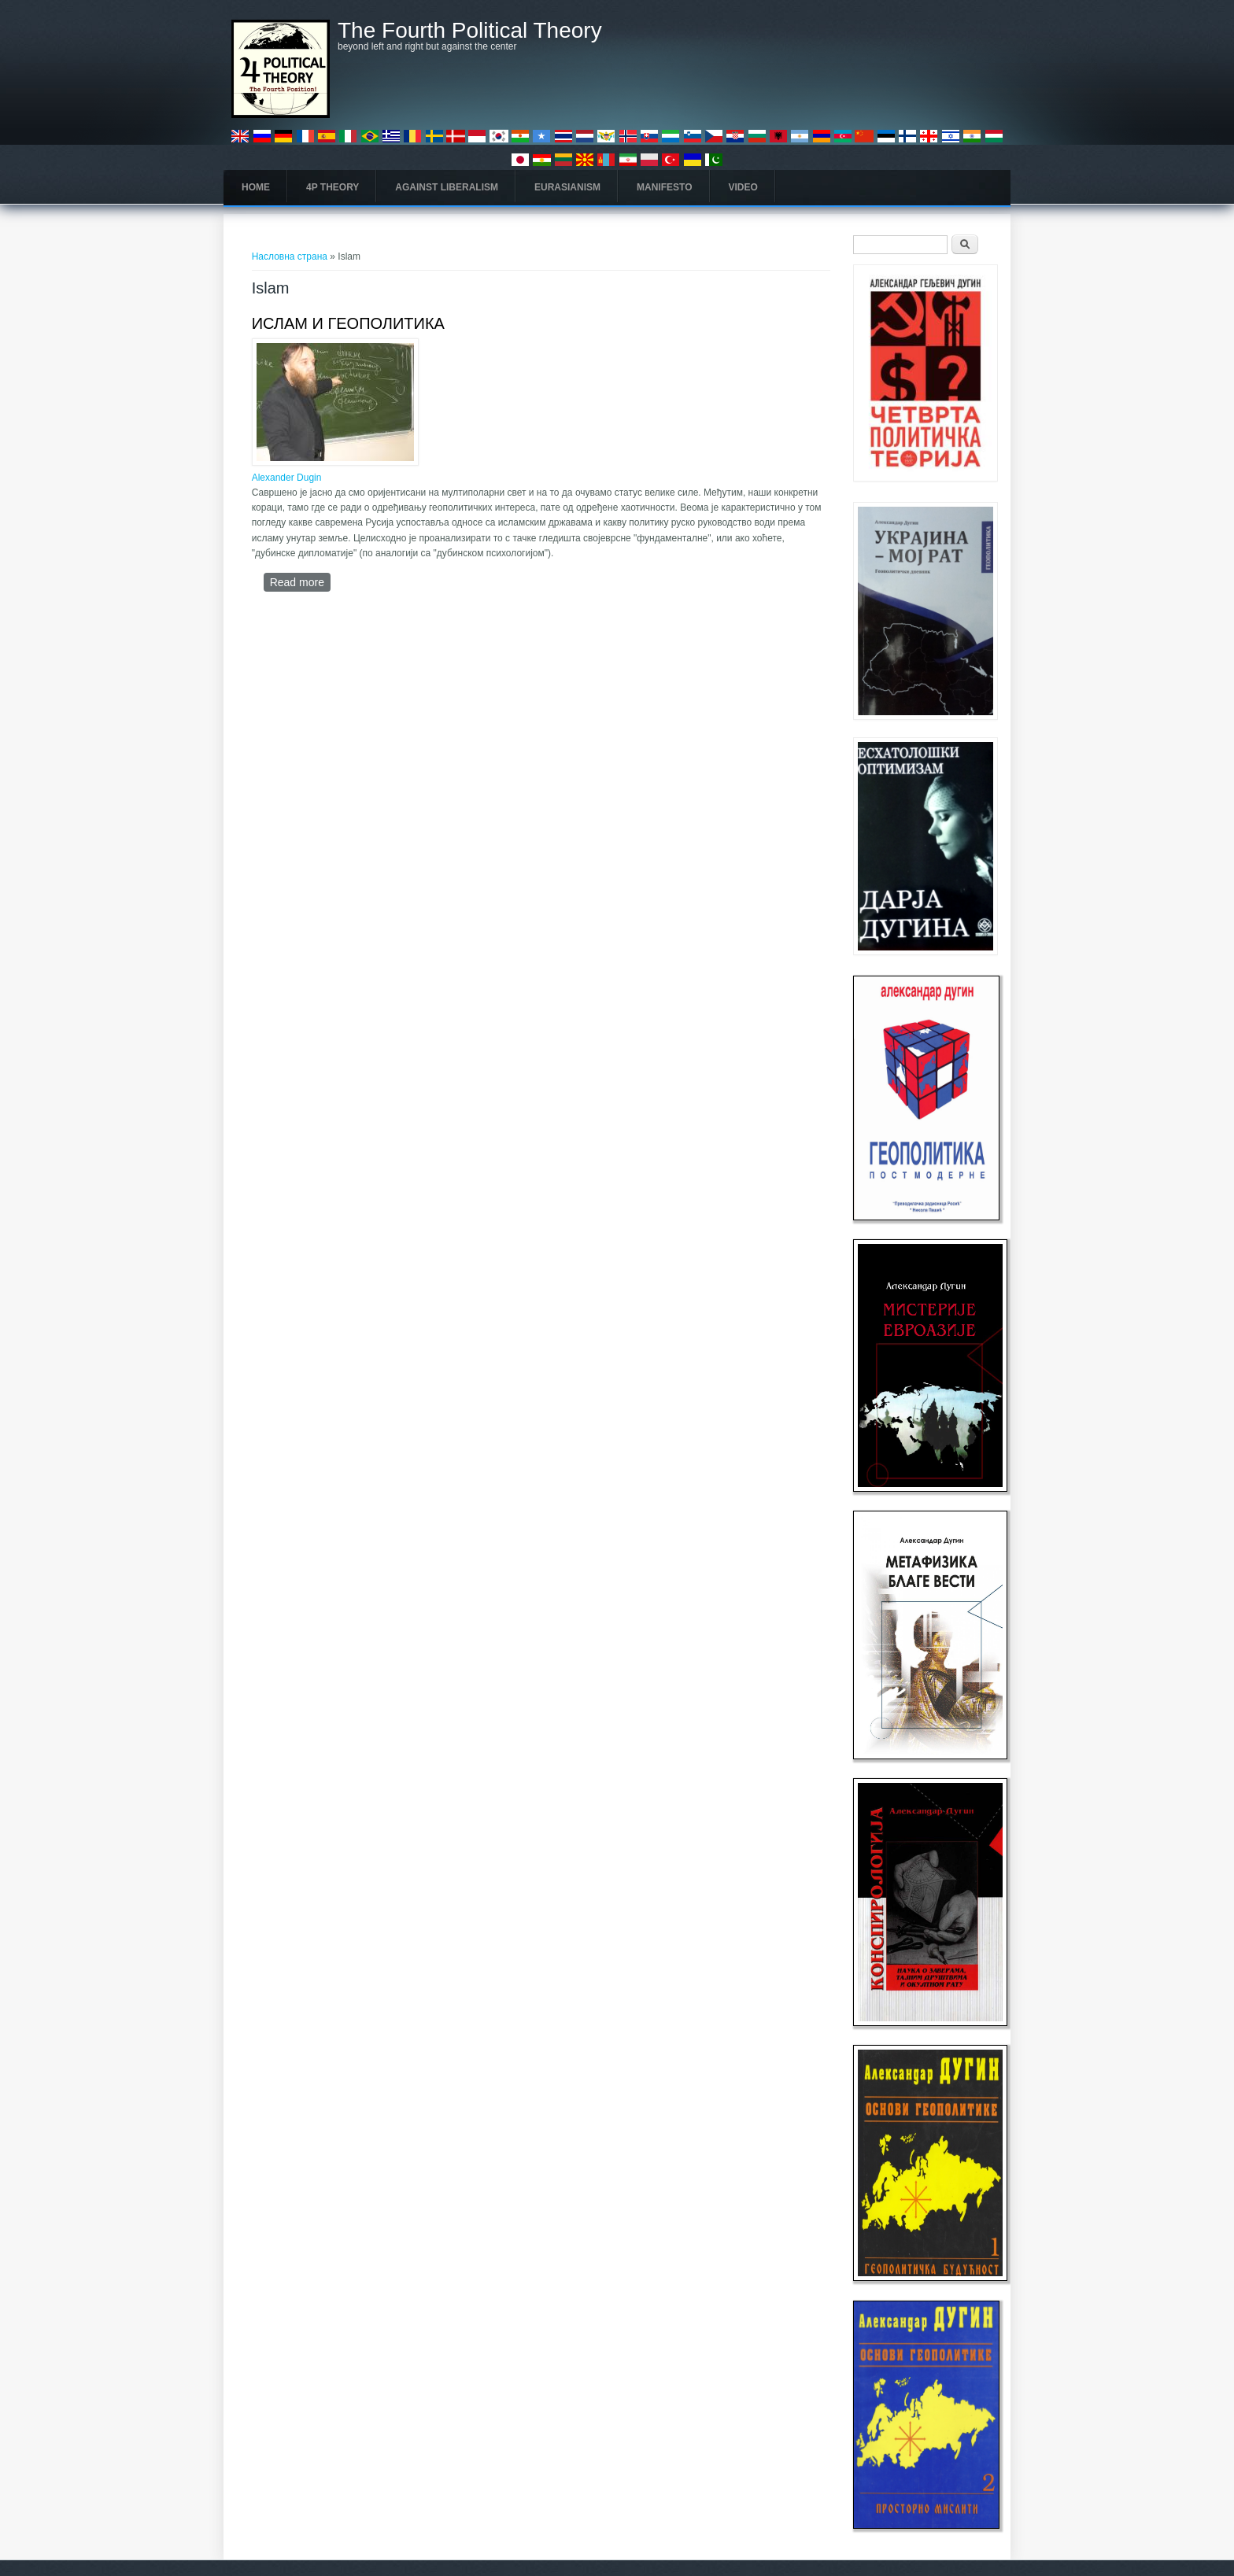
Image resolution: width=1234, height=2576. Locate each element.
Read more (300, 582)
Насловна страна (289, 256)
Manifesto (664, 187)
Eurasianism (567, 187)
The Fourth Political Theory (470, 31)
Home (256, 187)
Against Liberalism (446, 187)
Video (743, 187)
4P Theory (332, 187)
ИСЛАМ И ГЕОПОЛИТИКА (348, 323)
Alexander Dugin (287, 477)
